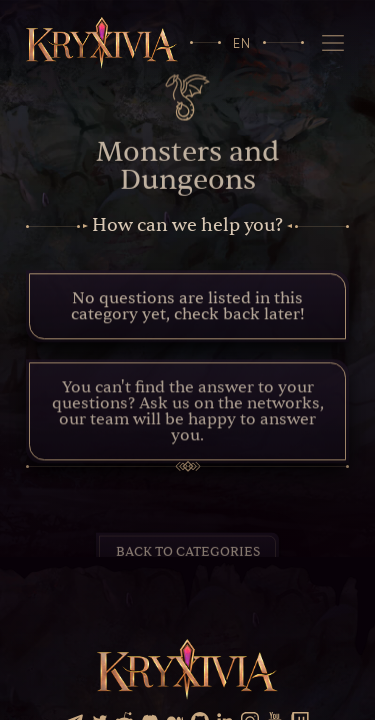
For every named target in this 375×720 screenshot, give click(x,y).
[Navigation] (332, 42)
